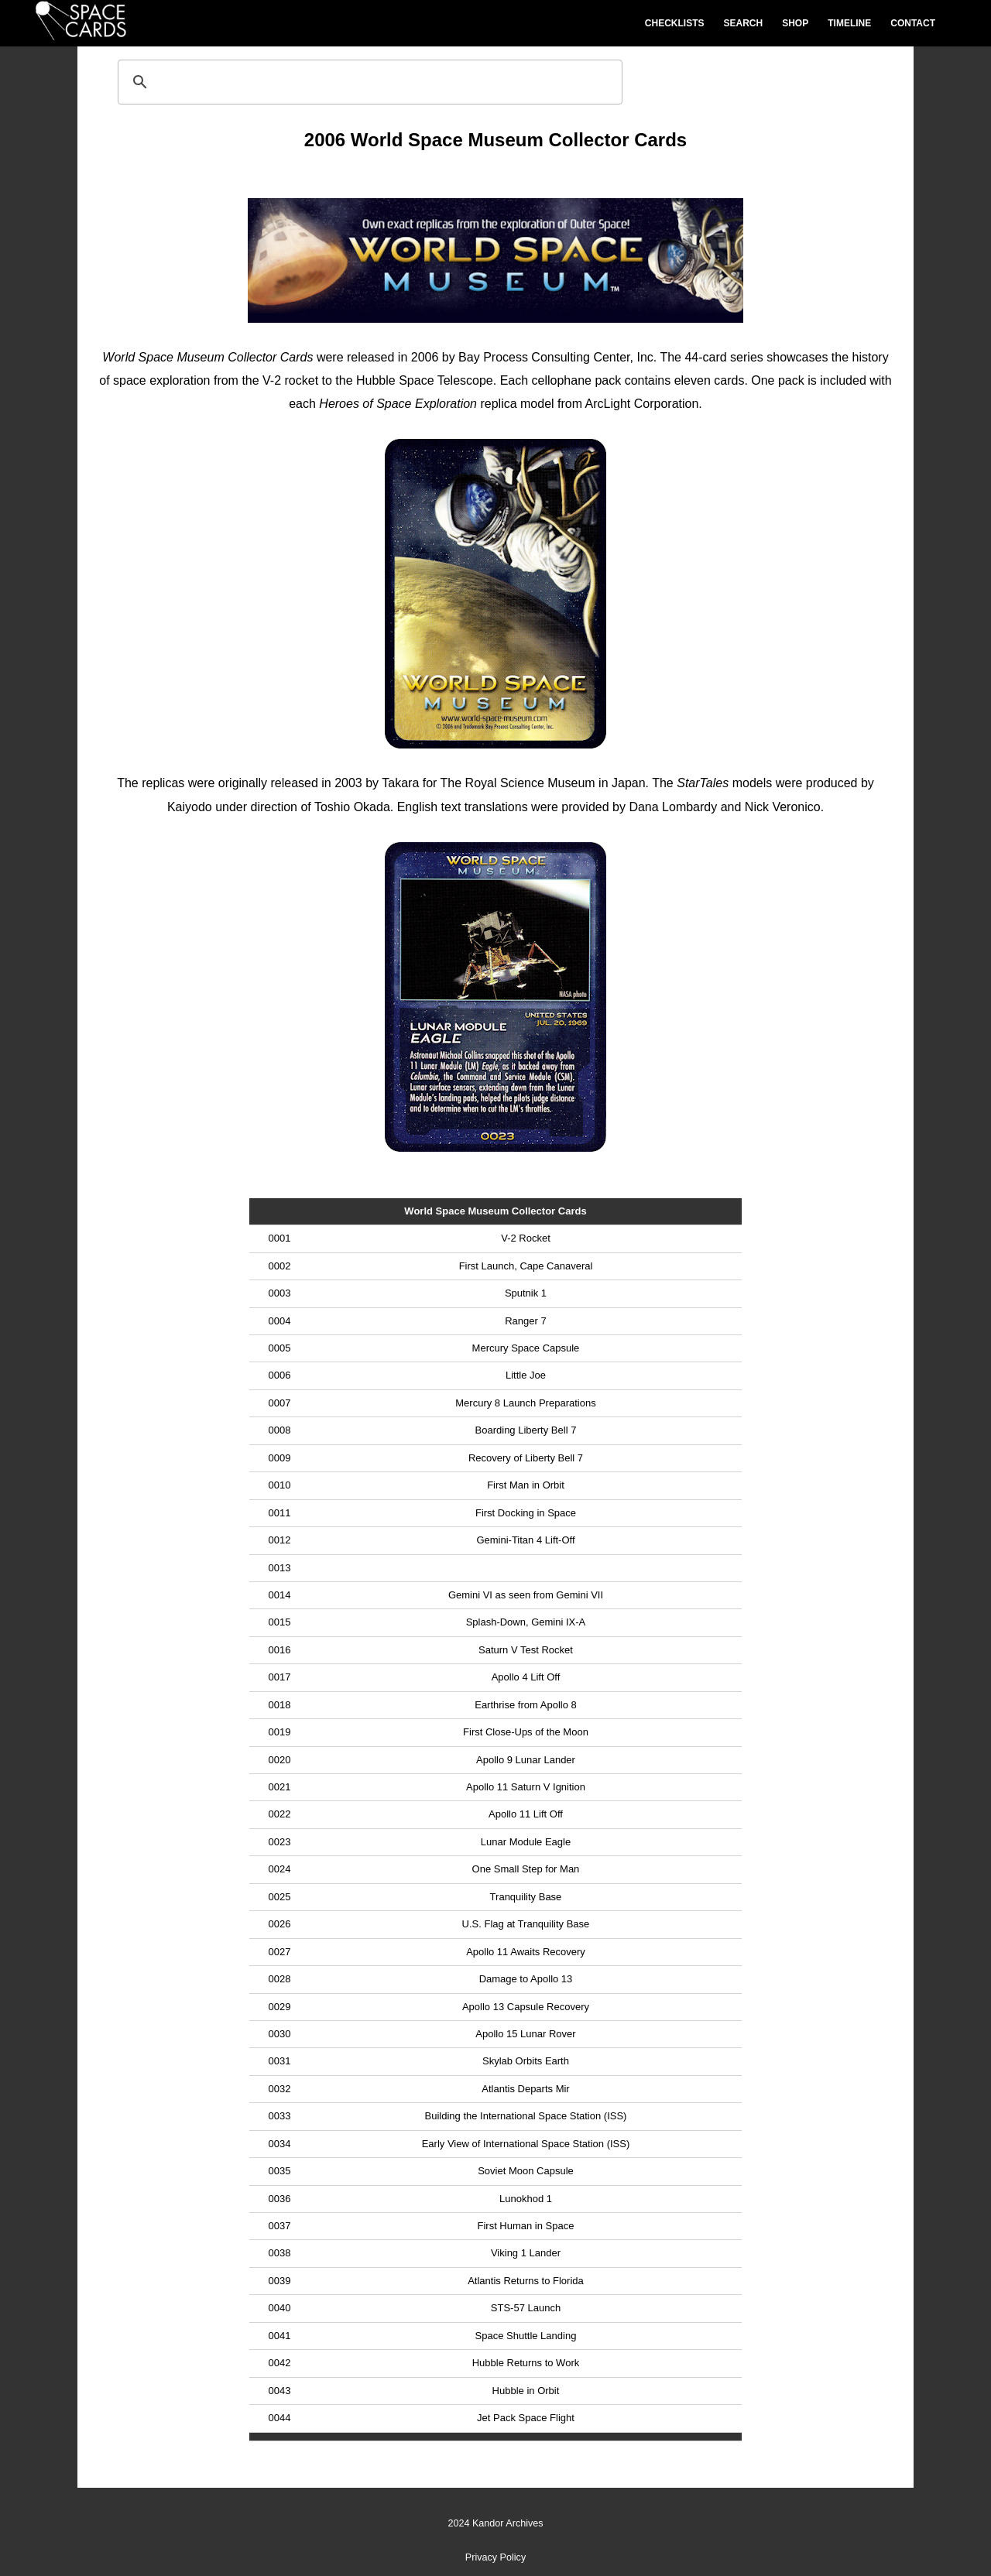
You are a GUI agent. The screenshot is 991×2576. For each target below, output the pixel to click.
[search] (368, 82)
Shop (795, 23)
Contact (912, 23)
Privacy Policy (495, 2557)
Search (743, 23)
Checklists (675, 23)
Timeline (849, 23)
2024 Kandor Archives (495, 2523)
